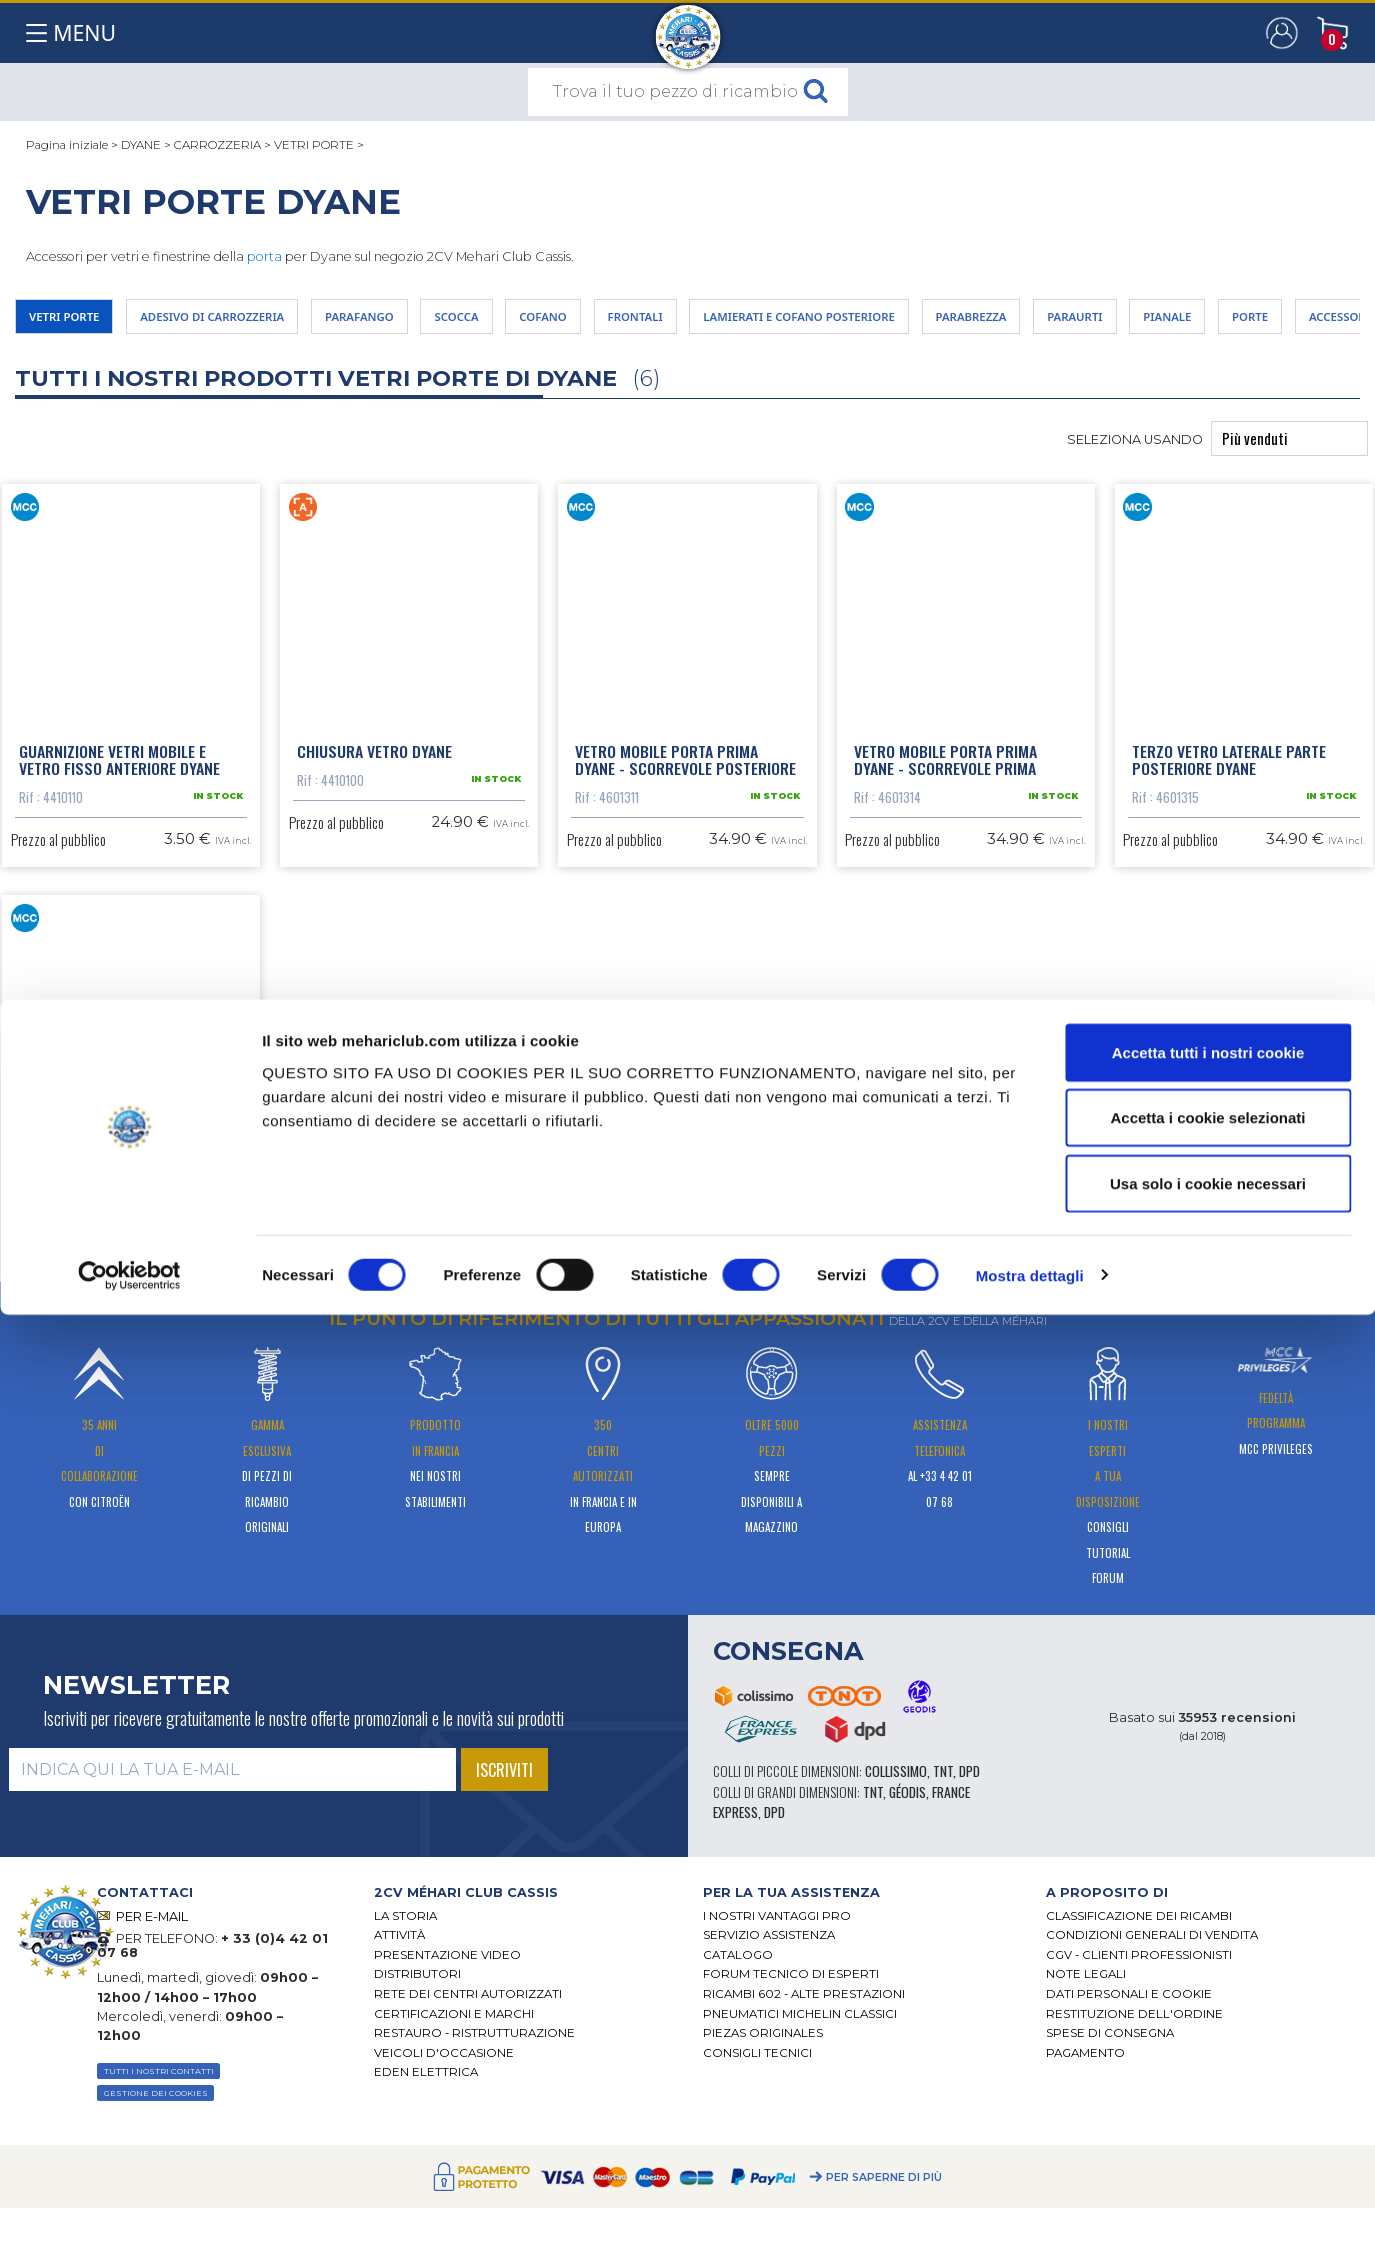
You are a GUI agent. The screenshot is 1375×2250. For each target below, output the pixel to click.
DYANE (141, 145)
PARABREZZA (1233, 322)
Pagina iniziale (67, 145)
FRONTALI (803, 322)
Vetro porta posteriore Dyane (126, 1269)
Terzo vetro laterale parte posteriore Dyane (1229, 778)
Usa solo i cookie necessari (1208, 2118)
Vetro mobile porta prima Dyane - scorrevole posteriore (685, 778)
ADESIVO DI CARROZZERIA (268, 322)
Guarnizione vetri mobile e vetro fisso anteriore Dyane (119, 778)
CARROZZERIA (217, 145)
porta (264, 256)
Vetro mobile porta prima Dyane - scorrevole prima (945, 778)
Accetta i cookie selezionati (1207, 2053)
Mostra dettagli (1030, 2210)
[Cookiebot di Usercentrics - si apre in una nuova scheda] (129, 2211)
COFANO (687, 322)
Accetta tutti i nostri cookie (1208, 1987)
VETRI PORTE (314, 145)
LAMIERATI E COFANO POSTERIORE (1013, 322)
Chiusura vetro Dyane (374, 769)
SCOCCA (579, 322)
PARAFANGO (456, 322)
